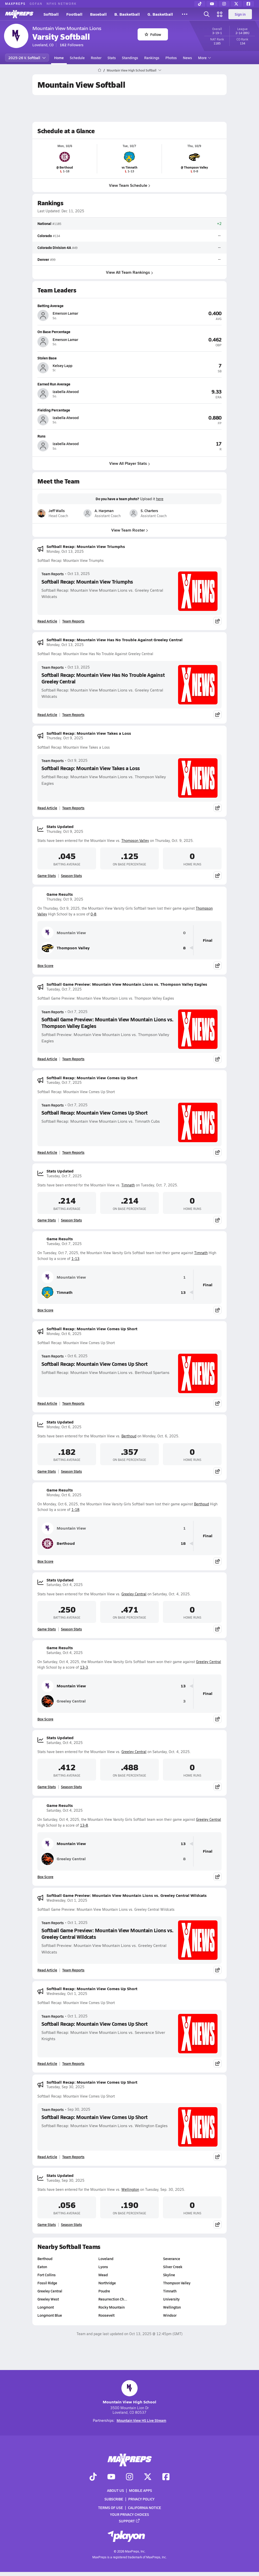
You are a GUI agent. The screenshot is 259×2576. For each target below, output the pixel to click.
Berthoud (128, 1436)
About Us (115, 2490)
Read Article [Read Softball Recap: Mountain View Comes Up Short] (47, 1152)
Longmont (45, 2307)
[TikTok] (199, 4)
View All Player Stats (129, 463)
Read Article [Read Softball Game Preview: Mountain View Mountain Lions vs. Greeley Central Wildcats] (47, 1969)
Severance (171, 2258)
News (187, 57)
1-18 (75, 1509)
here (159, 499)
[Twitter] (236, 4)
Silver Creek (172, 2266)
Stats (111, 57)
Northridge (107, 2283)
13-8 (84, 1825)
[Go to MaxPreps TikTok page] (93, 2477)
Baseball (98, 14)
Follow (153, 34)
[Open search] (206, 14)
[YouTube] (212, 4)
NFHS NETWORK (62, 4)
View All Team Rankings (129, 272)
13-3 (84, 1667)
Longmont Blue (49, 2315)
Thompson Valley (135, 840)
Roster (96, 57)
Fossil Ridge (47, 2283)
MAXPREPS (15, 4)
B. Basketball (127, 14)
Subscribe (113, 2499)
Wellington (130, 2189)
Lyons (103, 2266)
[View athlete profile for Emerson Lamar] (129, 305)
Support (129, 2520)
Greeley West (48, 2299)
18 (183, 1543)
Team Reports (52, 573)
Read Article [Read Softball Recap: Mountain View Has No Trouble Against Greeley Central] (47, 714)
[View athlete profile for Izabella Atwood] (129, 384)
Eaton (42, 2266)
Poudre (104, 2291)
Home (59, 57)
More (204, 57)
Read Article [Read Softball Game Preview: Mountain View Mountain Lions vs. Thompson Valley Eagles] (47, 1058)
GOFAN (36, 4)
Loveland (105, 2258)
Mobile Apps (140, 2490)
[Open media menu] (219, 14)
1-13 (75, 1258)
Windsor (170, 2315)
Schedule (77, 57)
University (171, 2299)
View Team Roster (129, 530)
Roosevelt (106, 2315)
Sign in (240, 14)
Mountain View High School (129, 2392)
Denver (43, 259)
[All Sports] (184, 14)
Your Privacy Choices (129, 2514)
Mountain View (63, 933)
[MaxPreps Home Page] (99, 70)
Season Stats (71, 875)
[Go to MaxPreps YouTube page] (111, 2477)
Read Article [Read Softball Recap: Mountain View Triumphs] (47, 621)
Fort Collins (46, 2275)
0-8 (93, 914)
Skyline (169, 2275)
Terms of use (110, 2507)
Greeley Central (133, 1594)
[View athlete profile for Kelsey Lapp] (129, 358)
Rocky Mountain (111, 2307)
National (44, 223)
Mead (103, 2275)
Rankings (151, 57)
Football (74, 14)
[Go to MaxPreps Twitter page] (148, 2477)
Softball (51, 14)
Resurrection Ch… (112, 2299)
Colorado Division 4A (54, 247)
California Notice (144, 2507)
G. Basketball (160, 14)
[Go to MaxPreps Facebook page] (166, 2477)
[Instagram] (224, 4)
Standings (130, 57)
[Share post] (217, 621)
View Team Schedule (129, 185)
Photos (171, 57)
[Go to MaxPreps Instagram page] (129, 2477)
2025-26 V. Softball (27, 57)
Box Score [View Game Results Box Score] (45, 965)
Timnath (128, 1185)
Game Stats (46, 875)
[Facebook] (248, 4)
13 (183, 1292)
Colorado (44, 235)
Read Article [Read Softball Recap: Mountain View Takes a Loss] (47, 807)
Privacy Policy (141, 2499)
